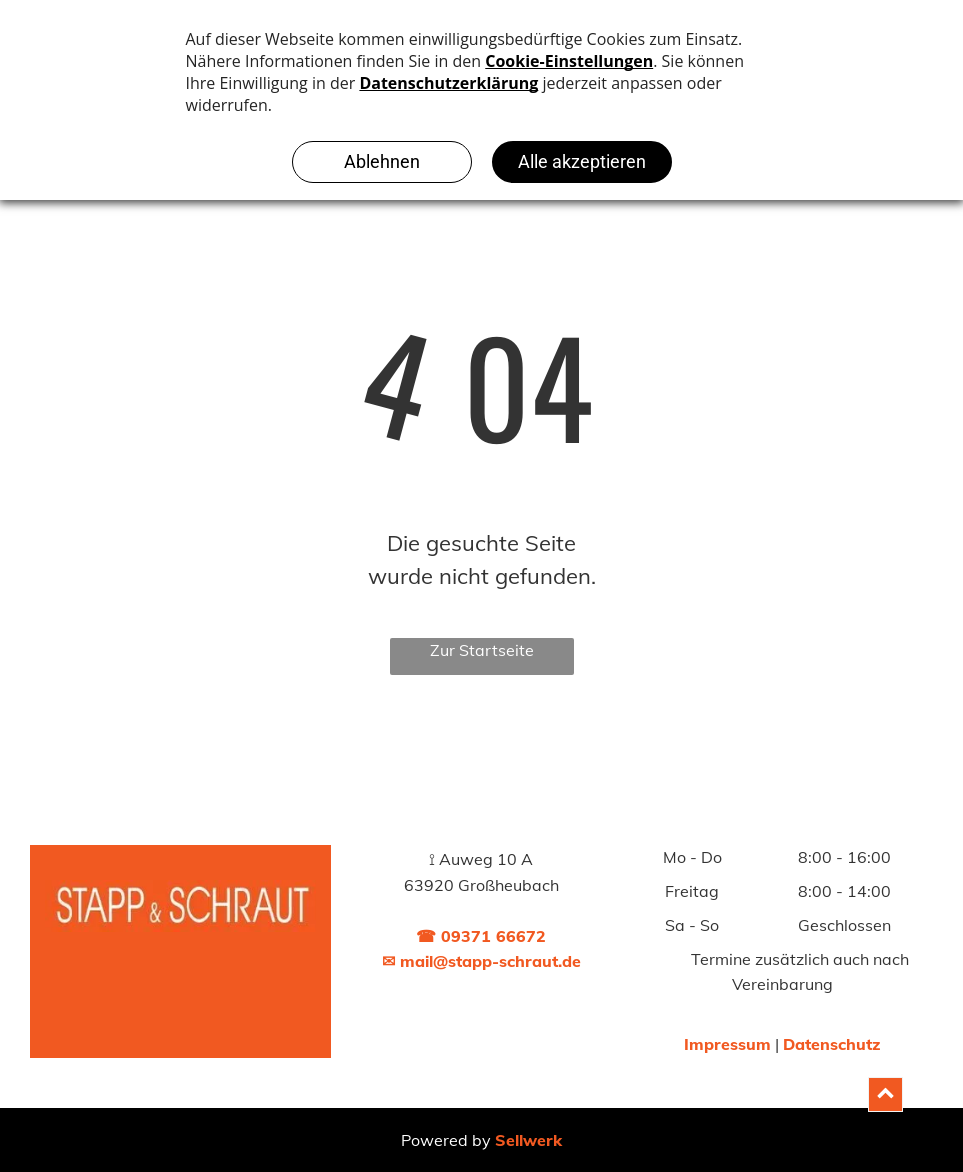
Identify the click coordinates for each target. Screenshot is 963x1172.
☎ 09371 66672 (481, 936)
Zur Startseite (482, 650)
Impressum (727, 1044)
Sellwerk (528, 1140)
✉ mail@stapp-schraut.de (481, 961)
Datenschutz (831, 1044)
